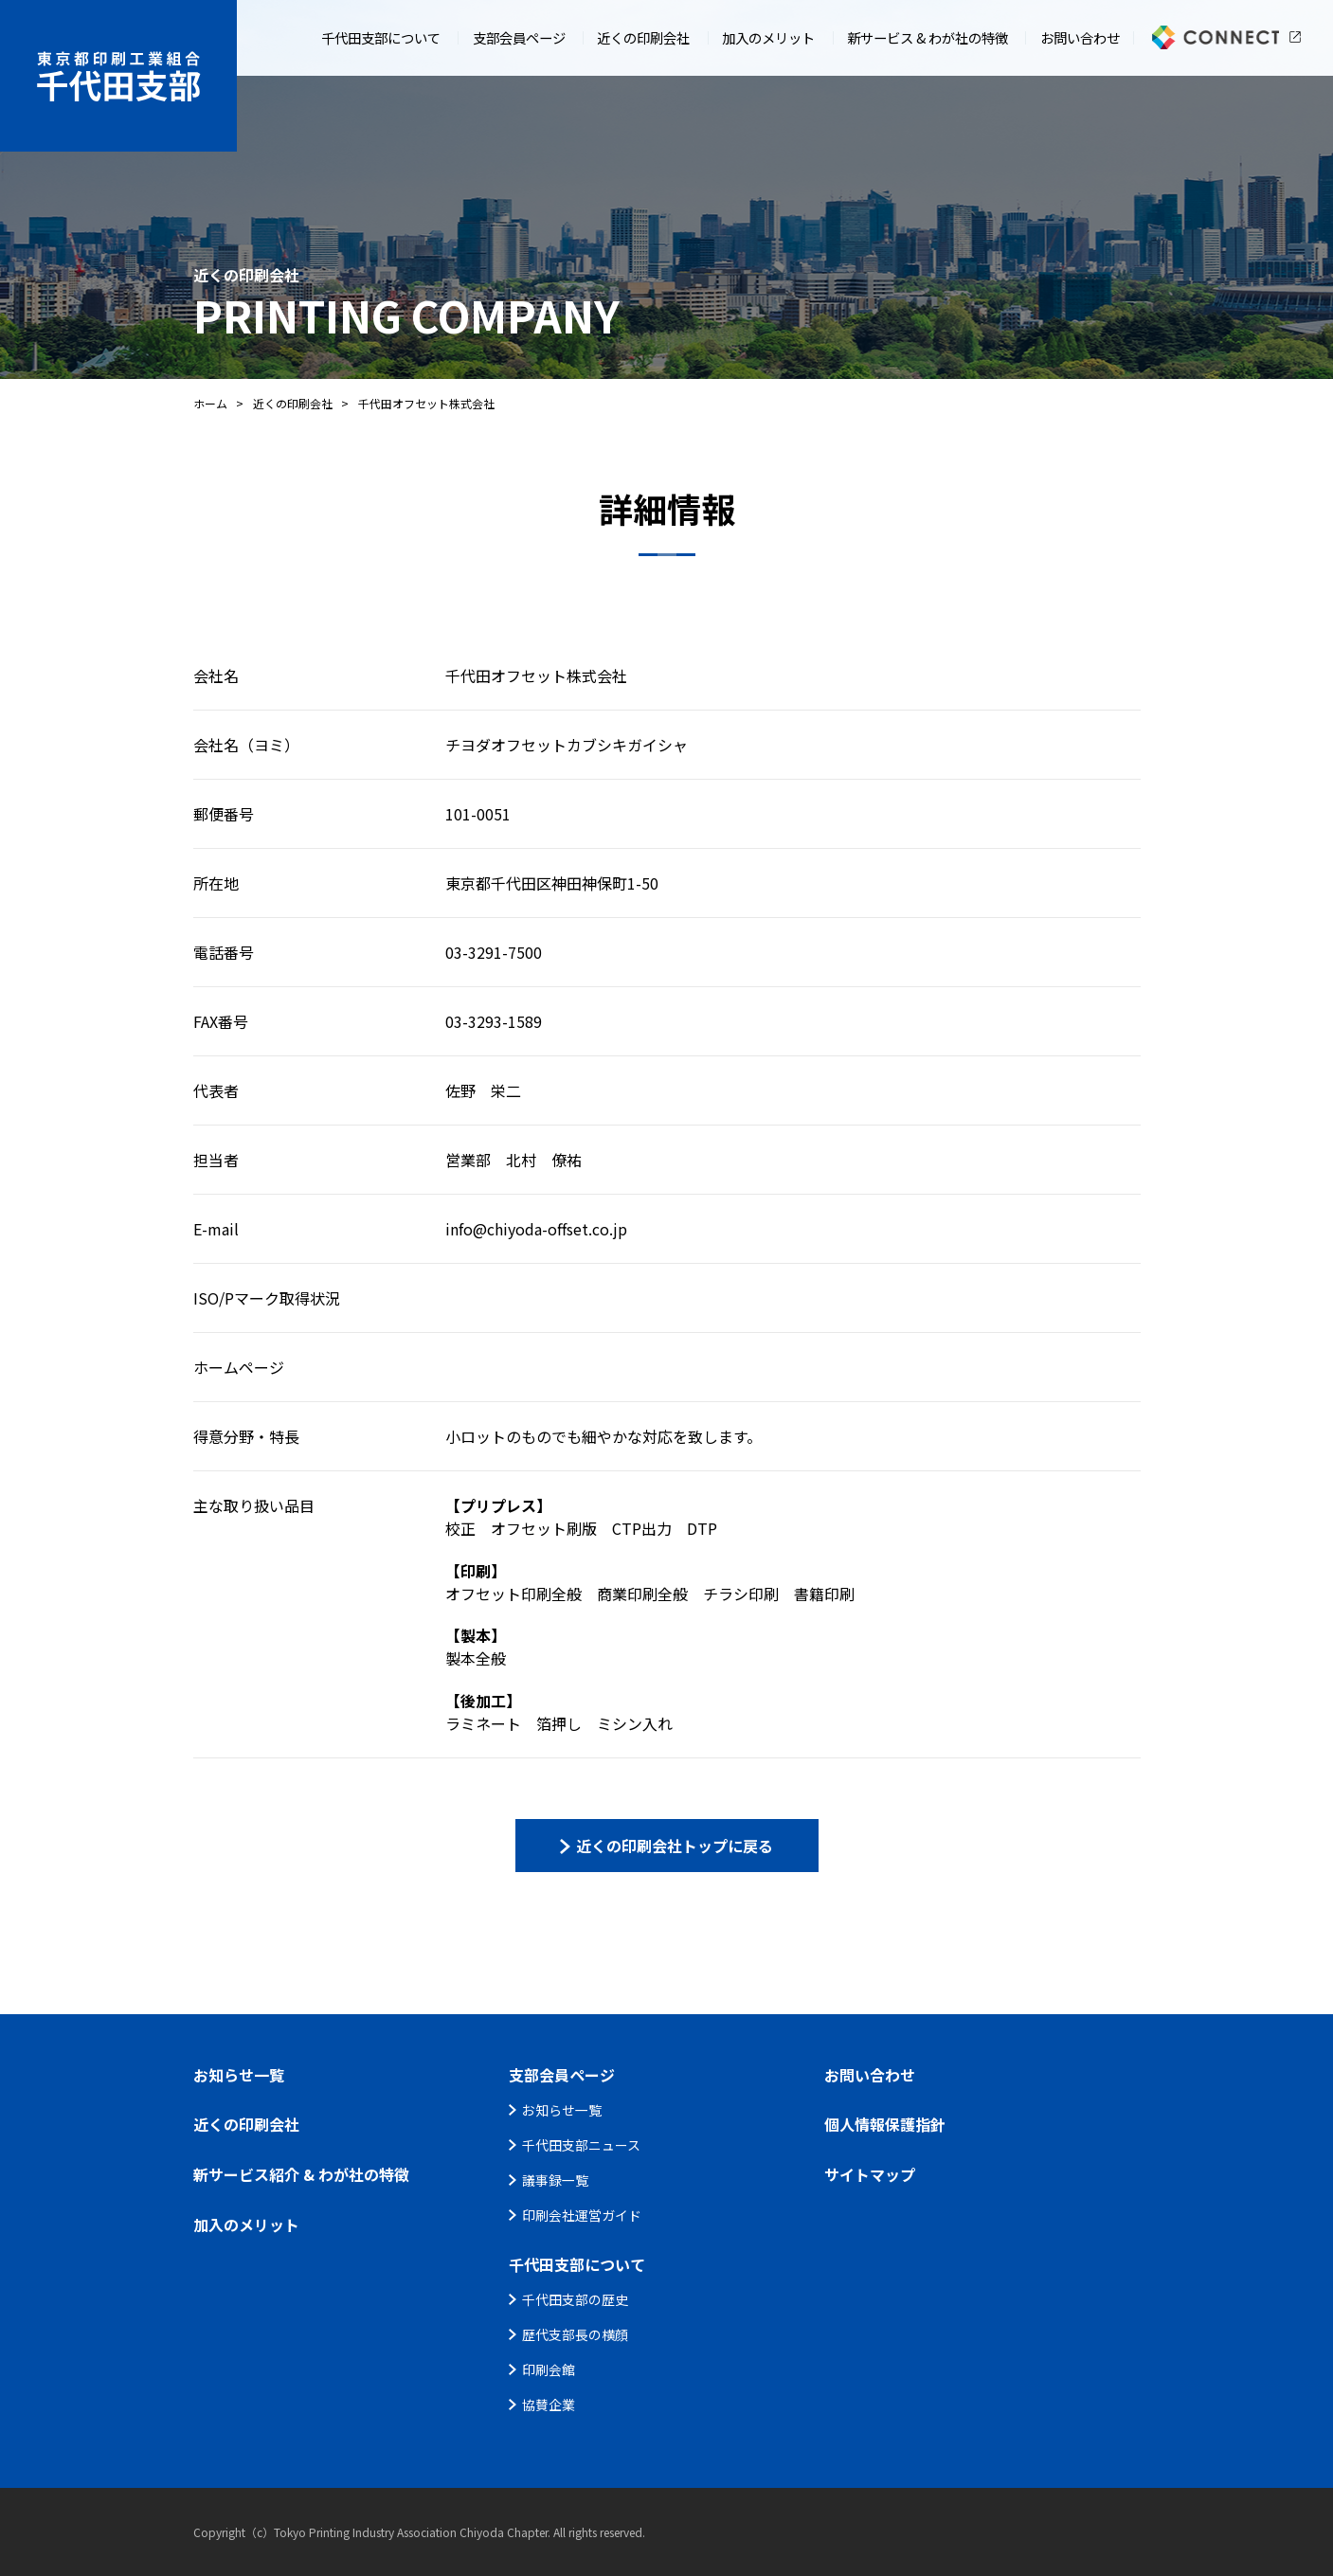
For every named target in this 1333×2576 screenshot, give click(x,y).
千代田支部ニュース (581, 2144)
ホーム (210, 403)
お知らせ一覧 (562, 2109)
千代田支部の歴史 (575, 2299)
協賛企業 (548, 2404)
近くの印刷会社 (293, 403)
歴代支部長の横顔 (575, 2334)
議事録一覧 (555, 2180)
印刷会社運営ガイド (581, 2215)
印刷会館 (548, 2369)
